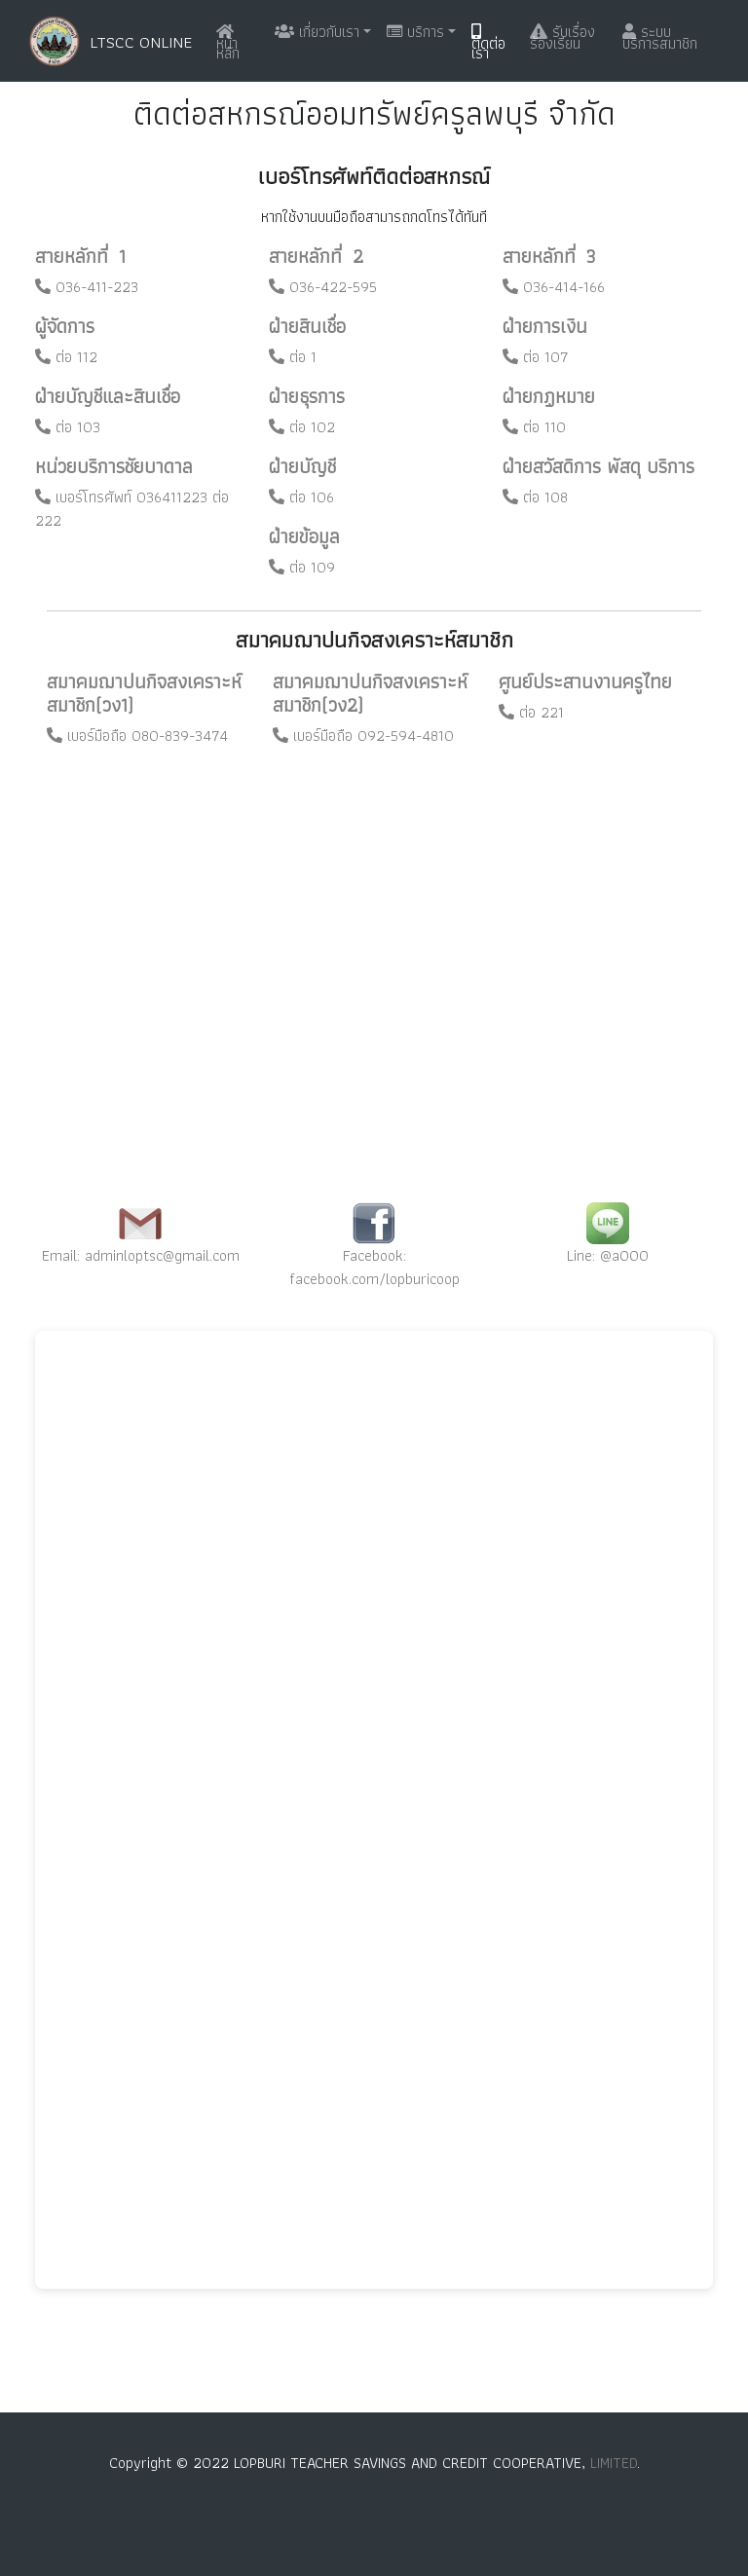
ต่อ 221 (531, 712)
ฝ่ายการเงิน (545, 326)
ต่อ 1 (293, 357)
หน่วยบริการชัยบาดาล (114, 466)
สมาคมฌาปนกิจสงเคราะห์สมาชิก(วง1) (144, 693)
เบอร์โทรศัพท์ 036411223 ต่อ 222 (132, 509)
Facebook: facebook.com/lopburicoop (374, 1267)
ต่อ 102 (302, 427)
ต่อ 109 (302, 567)
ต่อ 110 (534, 427)
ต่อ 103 (67, 427)
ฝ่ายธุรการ (307, 396)
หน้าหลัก (228, 44)
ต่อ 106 (301, 497)
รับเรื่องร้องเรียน (562, 37)
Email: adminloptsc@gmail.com (141, 1255)
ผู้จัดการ (64, 326)
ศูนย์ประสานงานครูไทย (585, 681)
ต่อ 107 (536, 357)
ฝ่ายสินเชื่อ (307, 326)
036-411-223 (86, 287)
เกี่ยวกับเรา (317, 31)
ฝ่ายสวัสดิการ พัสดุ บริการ (598, 466)
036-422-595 (323, 287)
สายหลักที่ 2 (316, 256)
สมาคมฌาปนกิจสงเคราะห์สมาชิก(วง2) (370, 693)
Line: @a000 (608, 1255)
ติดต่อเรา (488, 44)
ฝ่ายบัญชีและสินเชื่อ (107, 396)
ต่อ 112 (66, 357)
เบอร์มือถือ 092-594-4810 (363, 735)
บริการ (415, 31)
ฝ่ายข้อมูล (304, 536)
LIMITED (613, 2462)
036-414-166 (554, 287)
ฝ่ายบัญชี (302, 466)
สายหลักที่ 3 (549, 256)
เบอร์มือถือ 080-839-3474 (137, 735)
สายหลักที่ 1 (80, 256)
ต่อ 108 (535, 497)
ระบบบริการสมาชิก (659, 37)
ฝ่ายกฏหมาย (549, 396)
